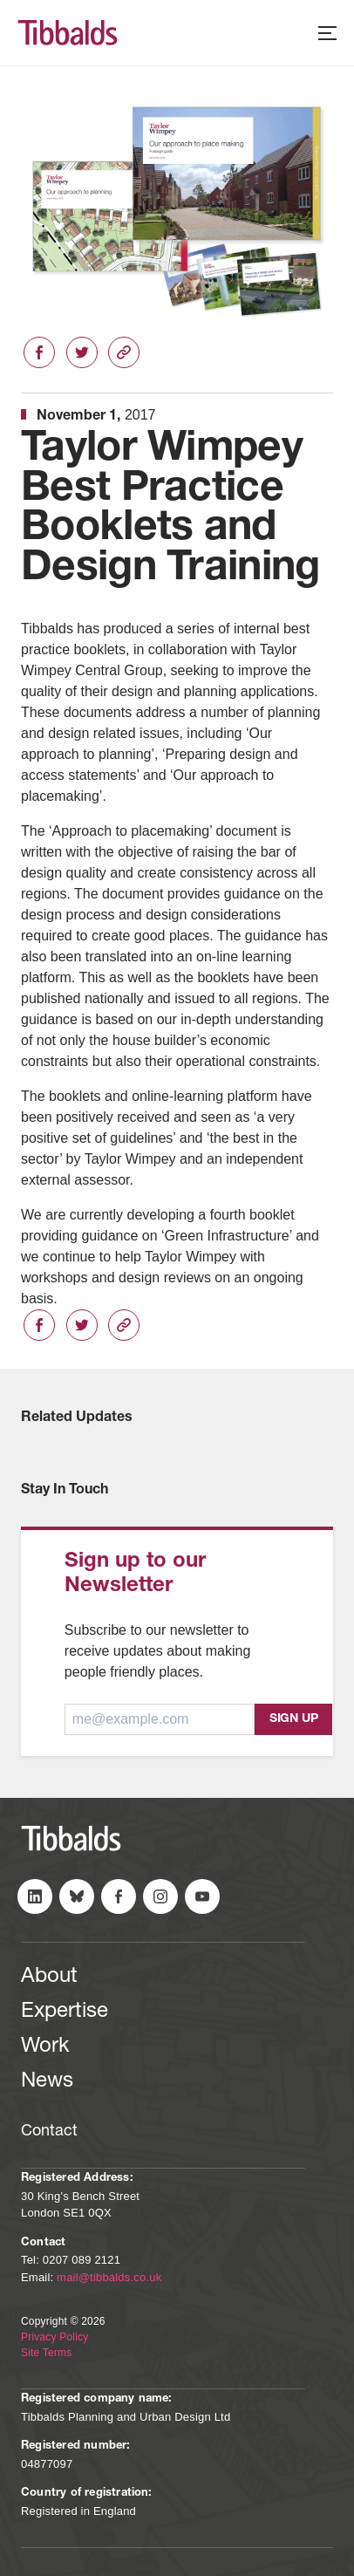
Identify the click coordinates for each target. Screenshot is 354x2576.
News (47, 2082)
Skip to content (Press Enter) (0, 0)
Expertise (64, 2012)
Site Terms (46, 2353)
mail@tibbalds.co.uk (109, 2277)
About (49, 1977)
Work (45, 2047)
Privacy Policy (54, 2337)
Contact (49, 2132)
